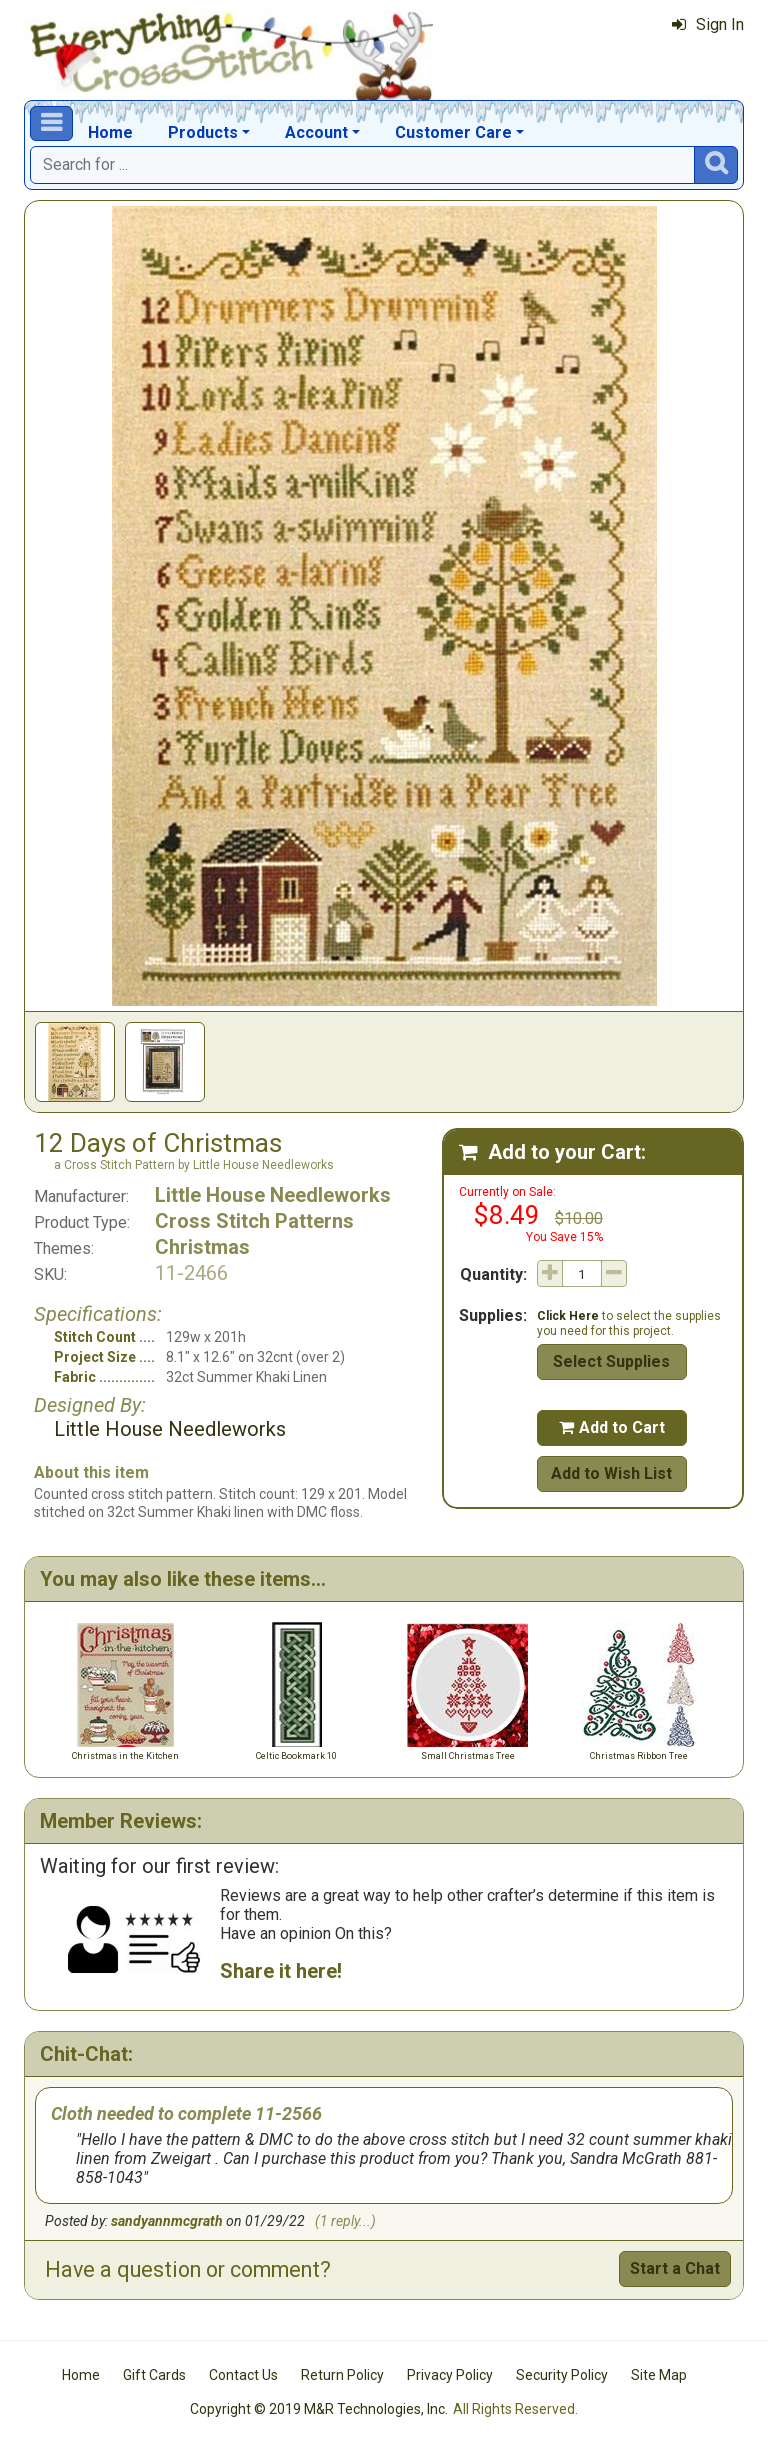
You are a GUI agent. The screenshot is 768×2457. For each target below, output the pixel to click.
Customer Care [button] (453, 132)
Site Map (659, 2375)
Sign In (708, 24)
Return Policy (342, 2375)
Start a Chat (675, 2268)
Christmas (202, 1247)
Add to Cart (612, 1427)
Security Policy (562, 2375)
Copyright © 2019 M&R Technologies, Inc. (319, 2409)
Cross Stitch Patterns (254, 1221)
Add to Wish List (611, 1473)
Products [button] (203, 132)
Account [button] (316, 132)
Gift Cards (154, 2375)
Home (110, 132)
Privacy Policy (450, 2375)
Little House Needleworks (273, 1195)
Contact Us (243, 2375)
